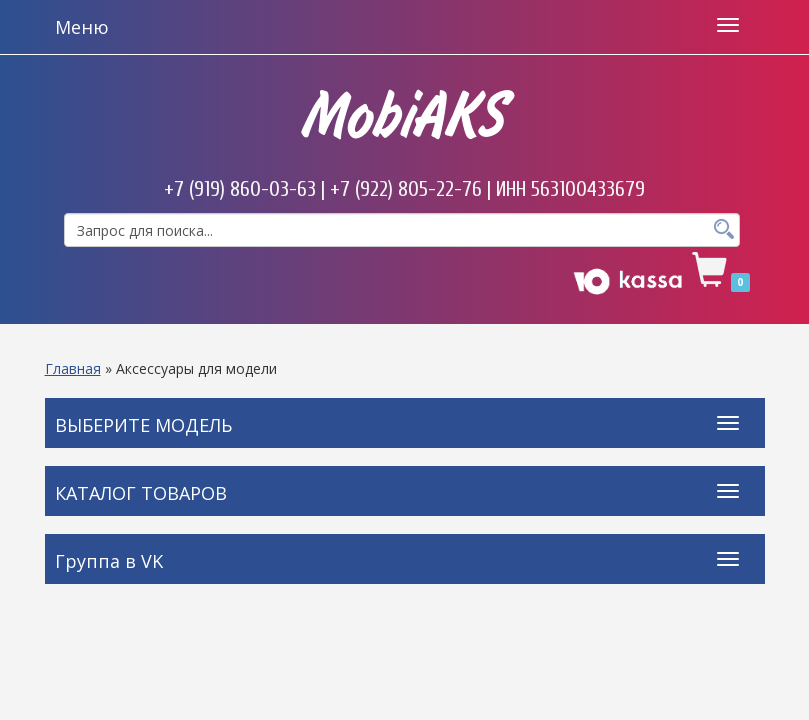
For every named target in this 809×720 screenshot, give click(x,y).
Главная (73, 368)
